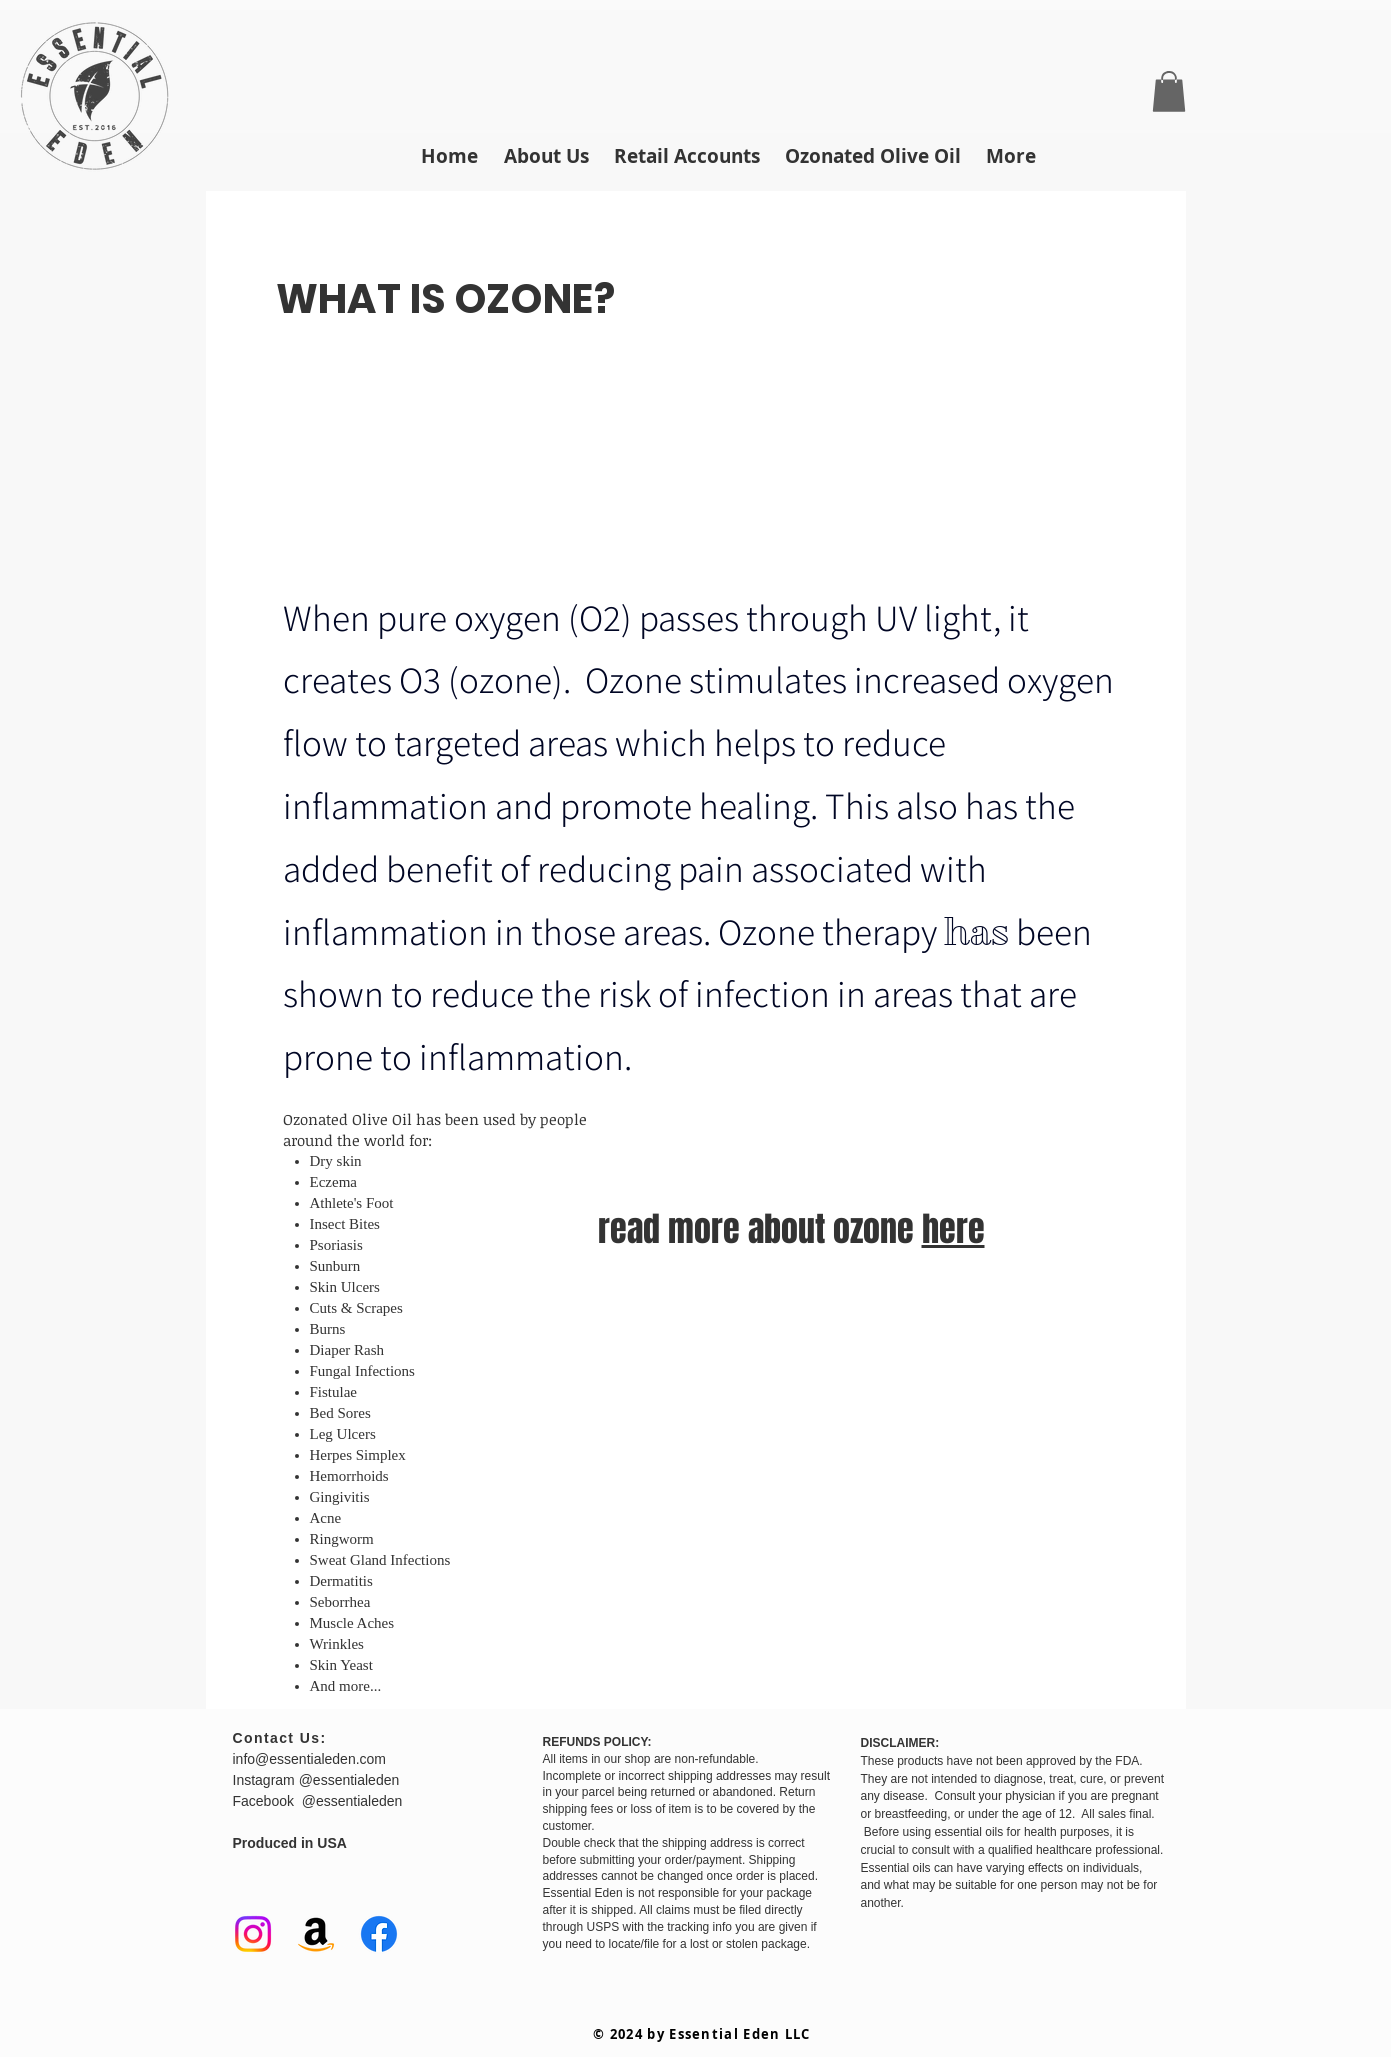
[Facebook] (379, 1934)
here (953, 1229)
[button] (1169, 91)
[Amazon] (316, 1934)
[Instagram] (253, 1934)
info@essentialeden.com (310, 1759)
